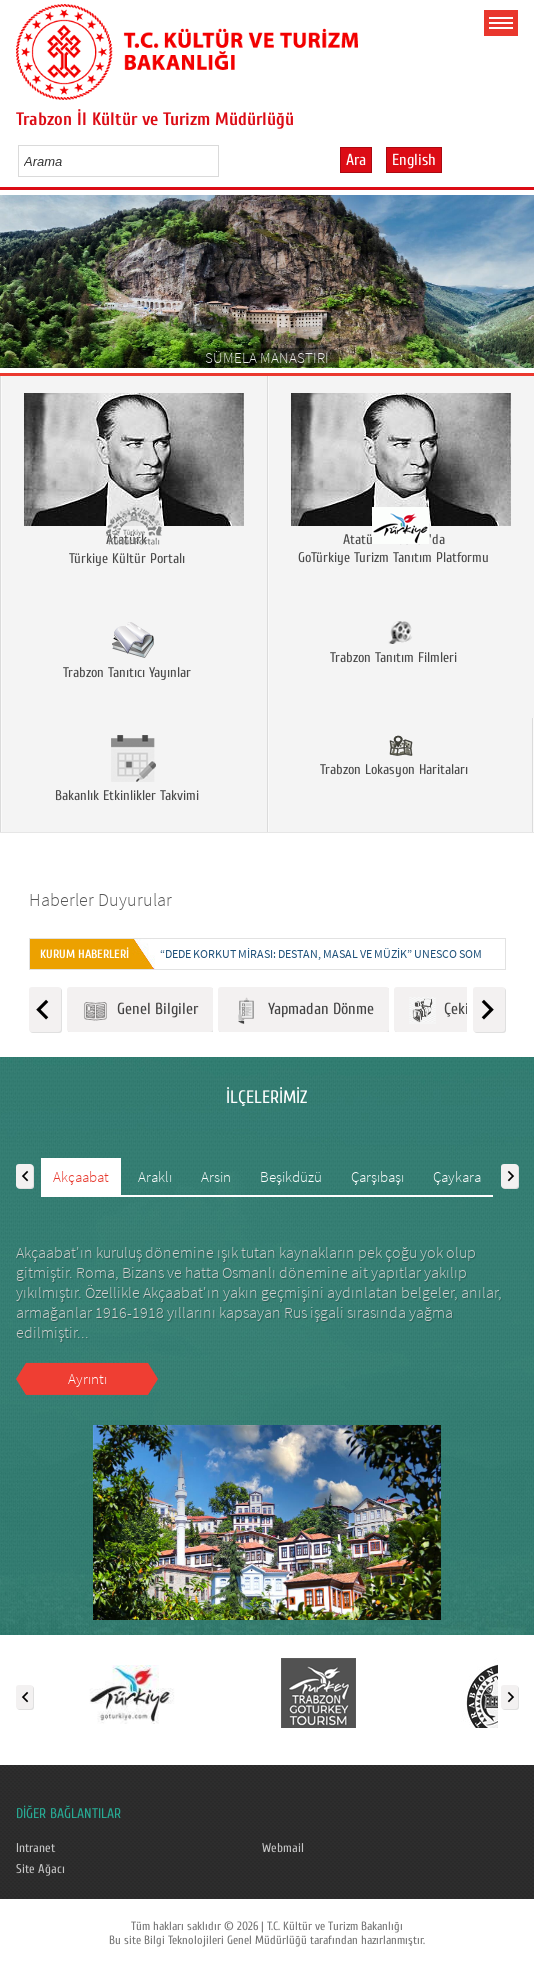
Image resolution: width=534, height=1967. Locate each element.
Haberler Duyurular (100, 899)
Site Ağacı (40, 1869)
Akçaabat (81, 1176)
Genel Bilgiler (140, 1010)
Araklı (155, 1176)
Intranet (35, 1848)
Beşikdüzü (291, 1176)
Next (511, 288)
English (414, 160)
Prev (22, 288)
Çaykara (457, 1176)
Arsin (216, 1176)
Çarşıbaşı (377, 1176)
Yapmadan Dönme (303, 1010)
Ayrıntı (87, 1378)
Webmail (283, 1848)
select (224, 161)
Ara (356, 160)
